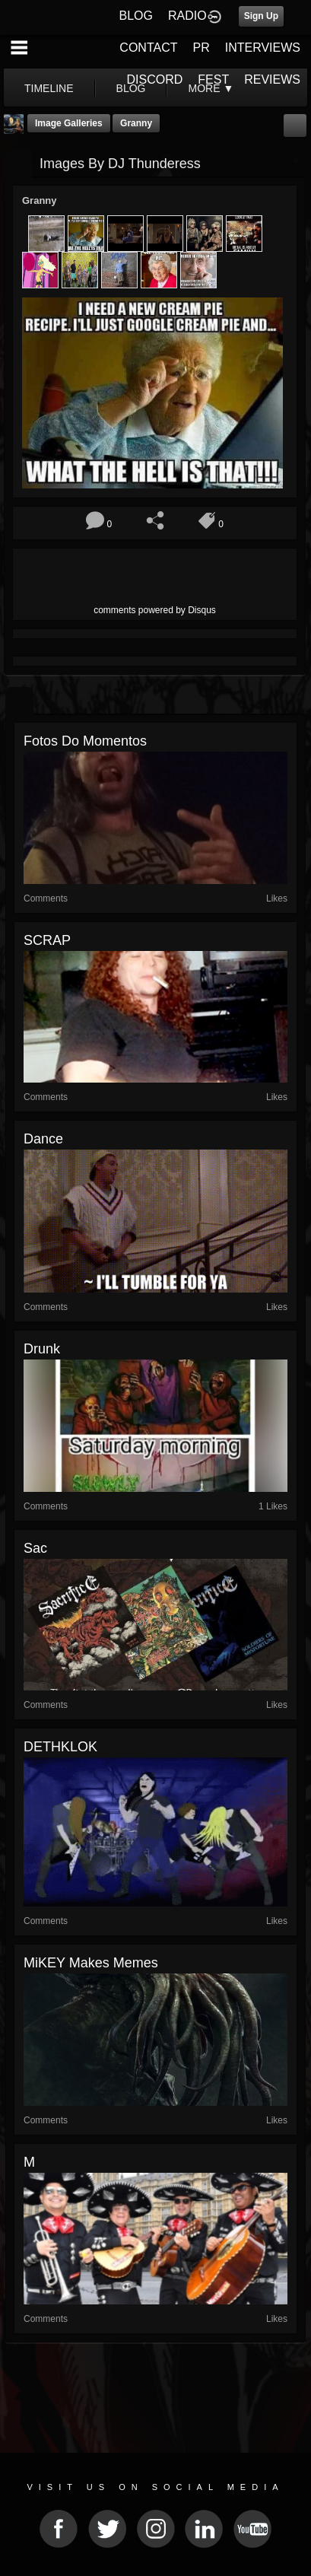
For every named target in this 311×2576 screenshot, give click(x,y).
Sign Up (261, 16)
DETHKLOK (60, 1746)
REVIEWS (272, 79)
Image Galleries (69, 123)
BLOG (136, 15)
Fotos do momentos (85, 741)
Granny (136, 123)
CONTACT (148, 47)
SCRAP (47, 940)
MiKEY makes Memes (91, 1962)
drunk (42, 1348)
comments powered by (155, 610)
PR (200, 47)
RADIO (187, 15)
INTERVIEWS (262, 47)
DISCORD (155, 79)
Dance (43, 1138)
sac (35, 1548)
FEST (213, 79)
